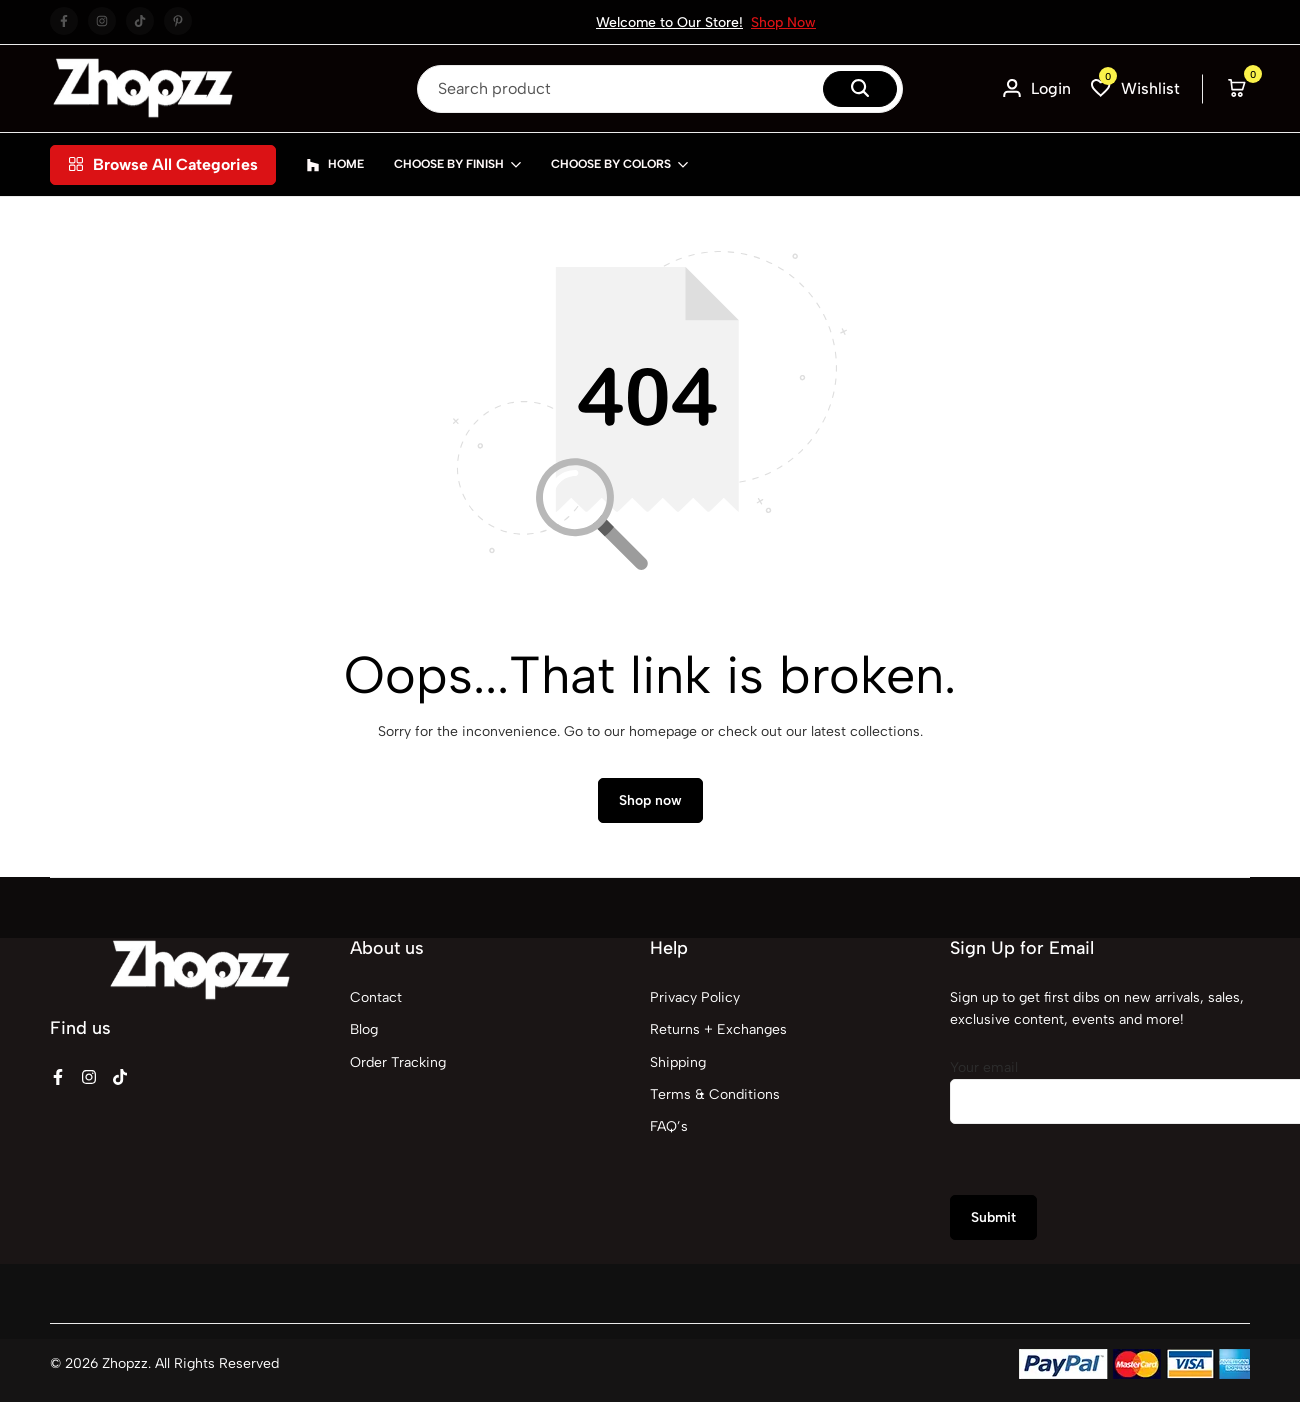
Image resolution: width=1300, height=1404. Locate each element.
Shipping (678, 1064)
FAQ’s (669, 1129)
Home (335, 165)
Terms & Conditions (715, 1097)
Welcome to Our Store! (669, 22)
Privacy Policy (695, 999)
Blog (364, 1032)
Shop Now (783, 22)
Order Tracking (398, 1064)
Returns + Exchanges (718, 1032)
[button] (1135, 88)
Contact (376, 999)
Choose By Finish (449, 164)
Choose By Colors (611, 164)
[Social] (58, 1079)
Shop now (650, 803)
